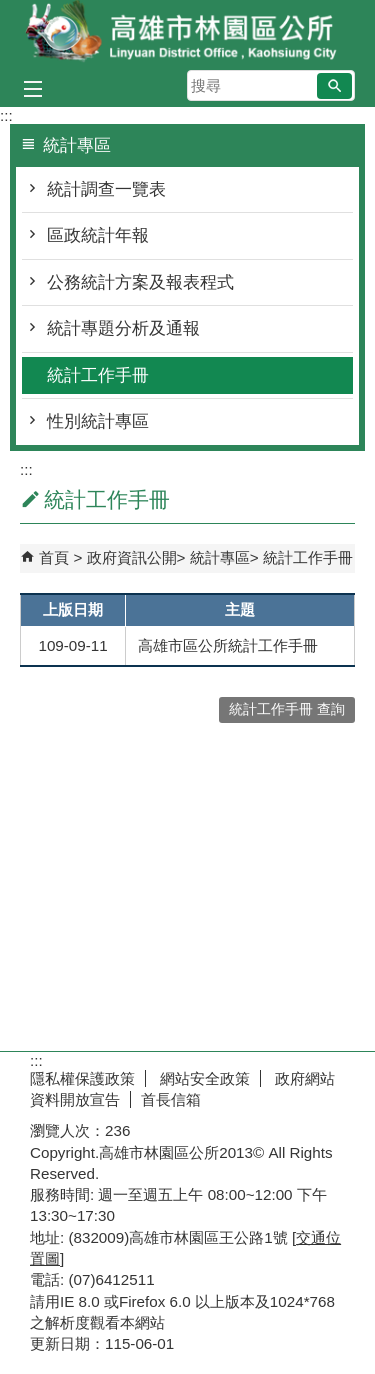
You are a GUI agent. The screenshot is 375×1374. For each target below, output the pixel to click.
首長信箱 (171, 1099)
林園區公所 (188, 33)
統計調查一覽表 (106, 189)
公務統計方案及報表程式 (140, 282)
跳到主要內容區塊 (10, 10)
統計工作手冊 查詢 (287, 709)
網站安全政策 (203, 1078)
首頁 (54, 557)
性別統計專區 (98, 421)
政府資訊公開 (132, 557)
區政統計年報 (98, 235)
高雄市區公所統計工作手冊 (228, 645)
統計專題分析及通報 (123, 328)
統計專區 (220, 557)
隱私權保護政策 (82, 1078)
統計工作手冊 (98, 375)
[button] (334, 86)
